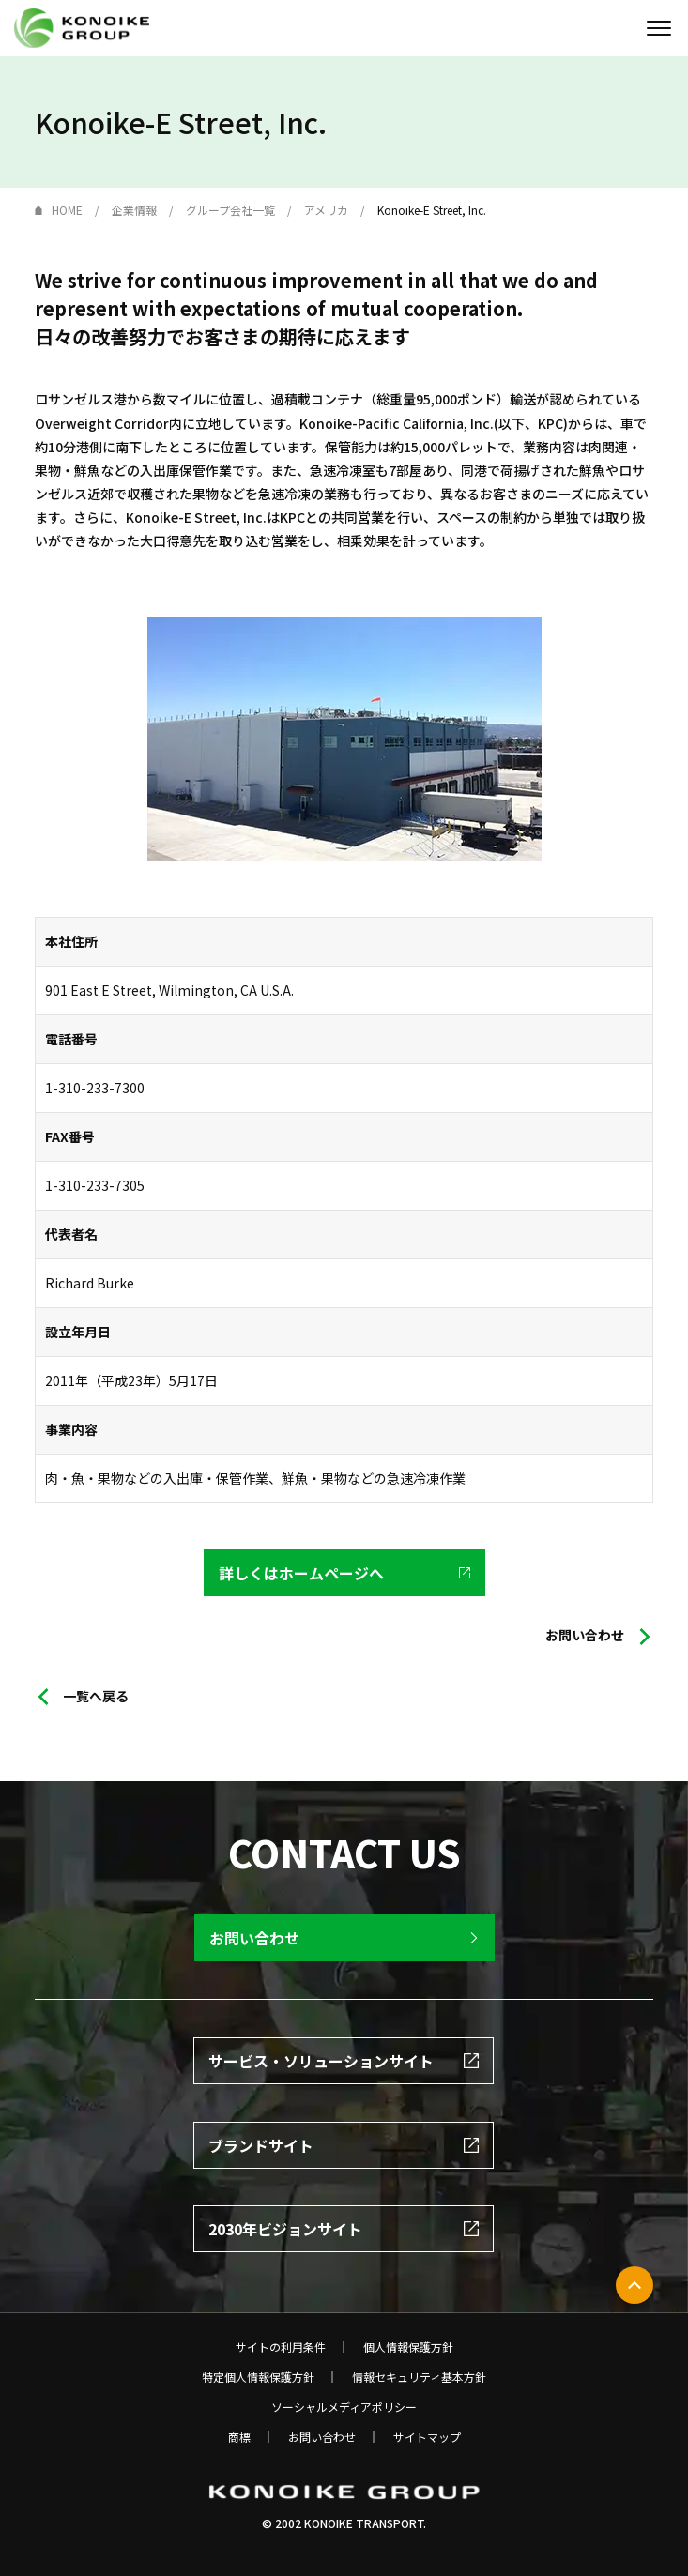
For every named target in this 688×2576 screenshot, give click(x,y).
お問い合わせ (322, 2437)
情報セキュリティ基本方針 (419, 2377)
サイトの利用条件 (281, 2347)
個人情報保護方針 (408, 2347)
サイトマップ (427, 2437)
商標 (239, 2437)
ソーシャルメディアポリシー (344, 2407)
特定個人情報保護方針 (258, 2377)
